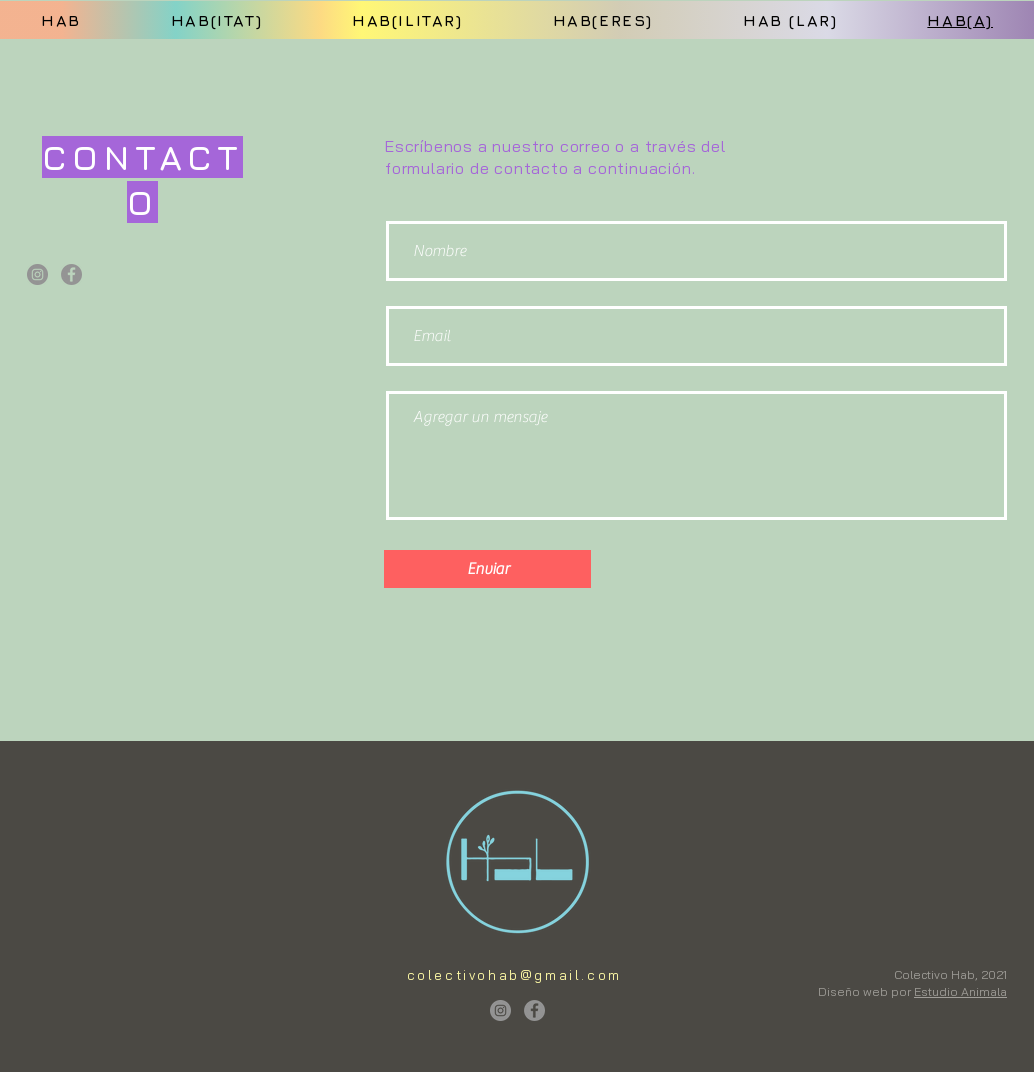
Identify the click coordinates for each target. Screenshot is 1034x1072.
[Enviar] (487, 569)
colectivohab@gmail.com (514, 975)
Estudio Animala (960, 991)
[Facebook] (71, 274)
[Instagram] (37, 274)
